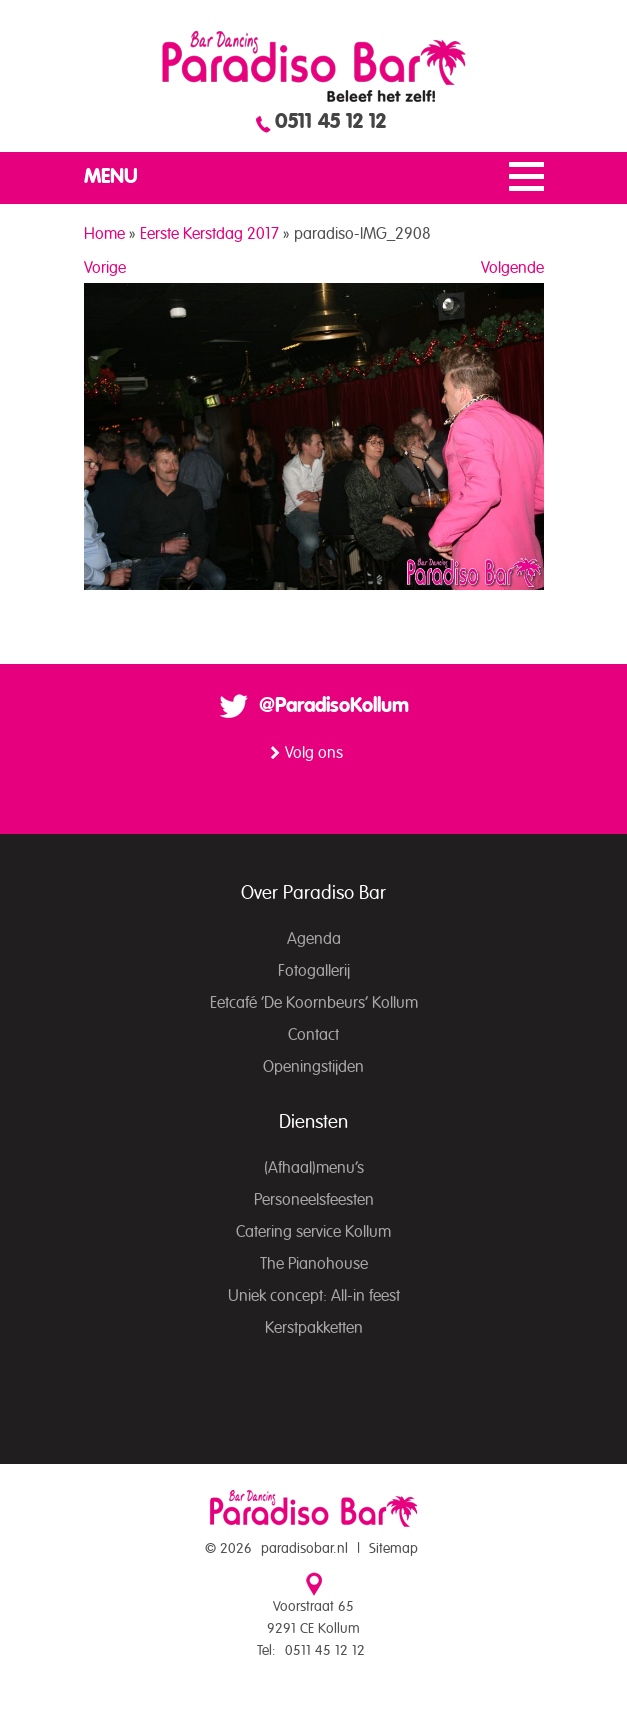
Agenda (314, 939)
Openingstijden (313, 1067)
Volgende (512, 268)
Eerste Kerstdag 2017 (209, 234)
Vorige (105, 268)
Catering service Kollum (313, 1232)
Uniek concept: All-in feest (314, 1296)
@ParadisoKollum (334, 706)
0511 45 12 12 (330, 122)
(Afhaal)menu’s (314, 1168)
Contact (313, 1035)
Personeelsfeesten (314, 1200)
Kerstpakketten (314, 1328)
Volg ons (314, 753)
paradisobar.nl (304, 1549)
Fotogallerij (314, 971)
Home (104, 234)
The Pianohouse (314, 1264)
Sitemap (393, 1549)
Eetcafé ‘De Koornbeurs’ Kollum (314, 1003)
